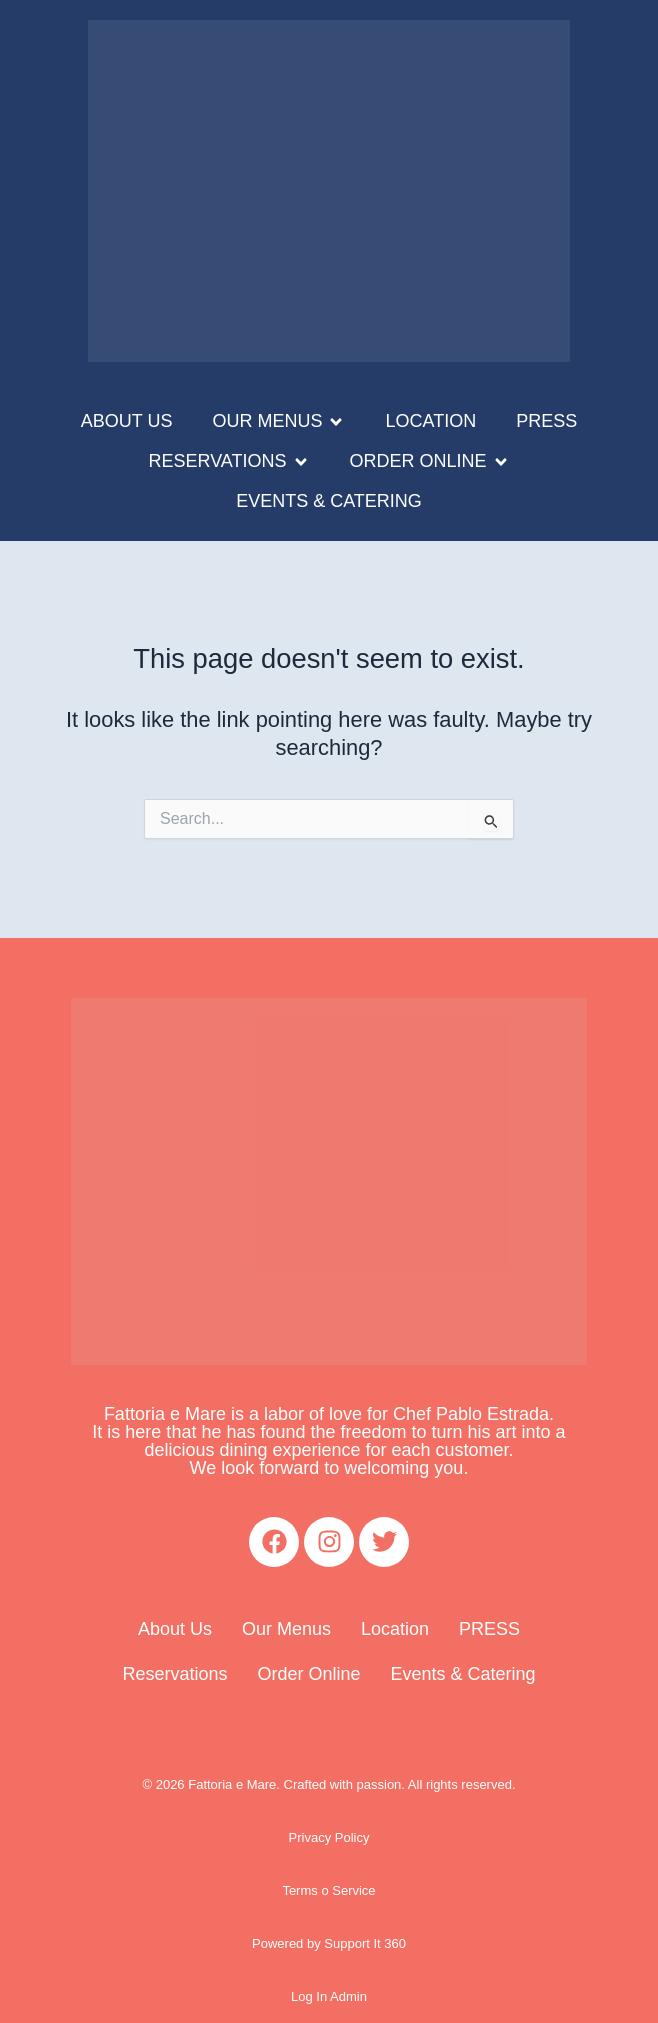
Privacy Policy (329, 1837)
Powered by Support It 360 (329, 1943)
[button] (278, 422)
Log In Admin (329, 1996)
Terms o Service (328, 1890)
